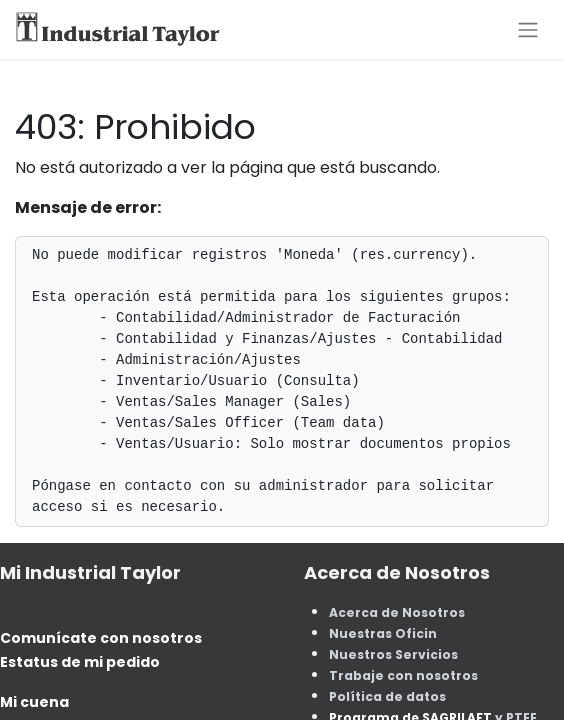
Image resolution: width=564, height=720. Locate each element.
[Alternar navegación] (528, 29)
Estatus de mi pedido (80, 662)
